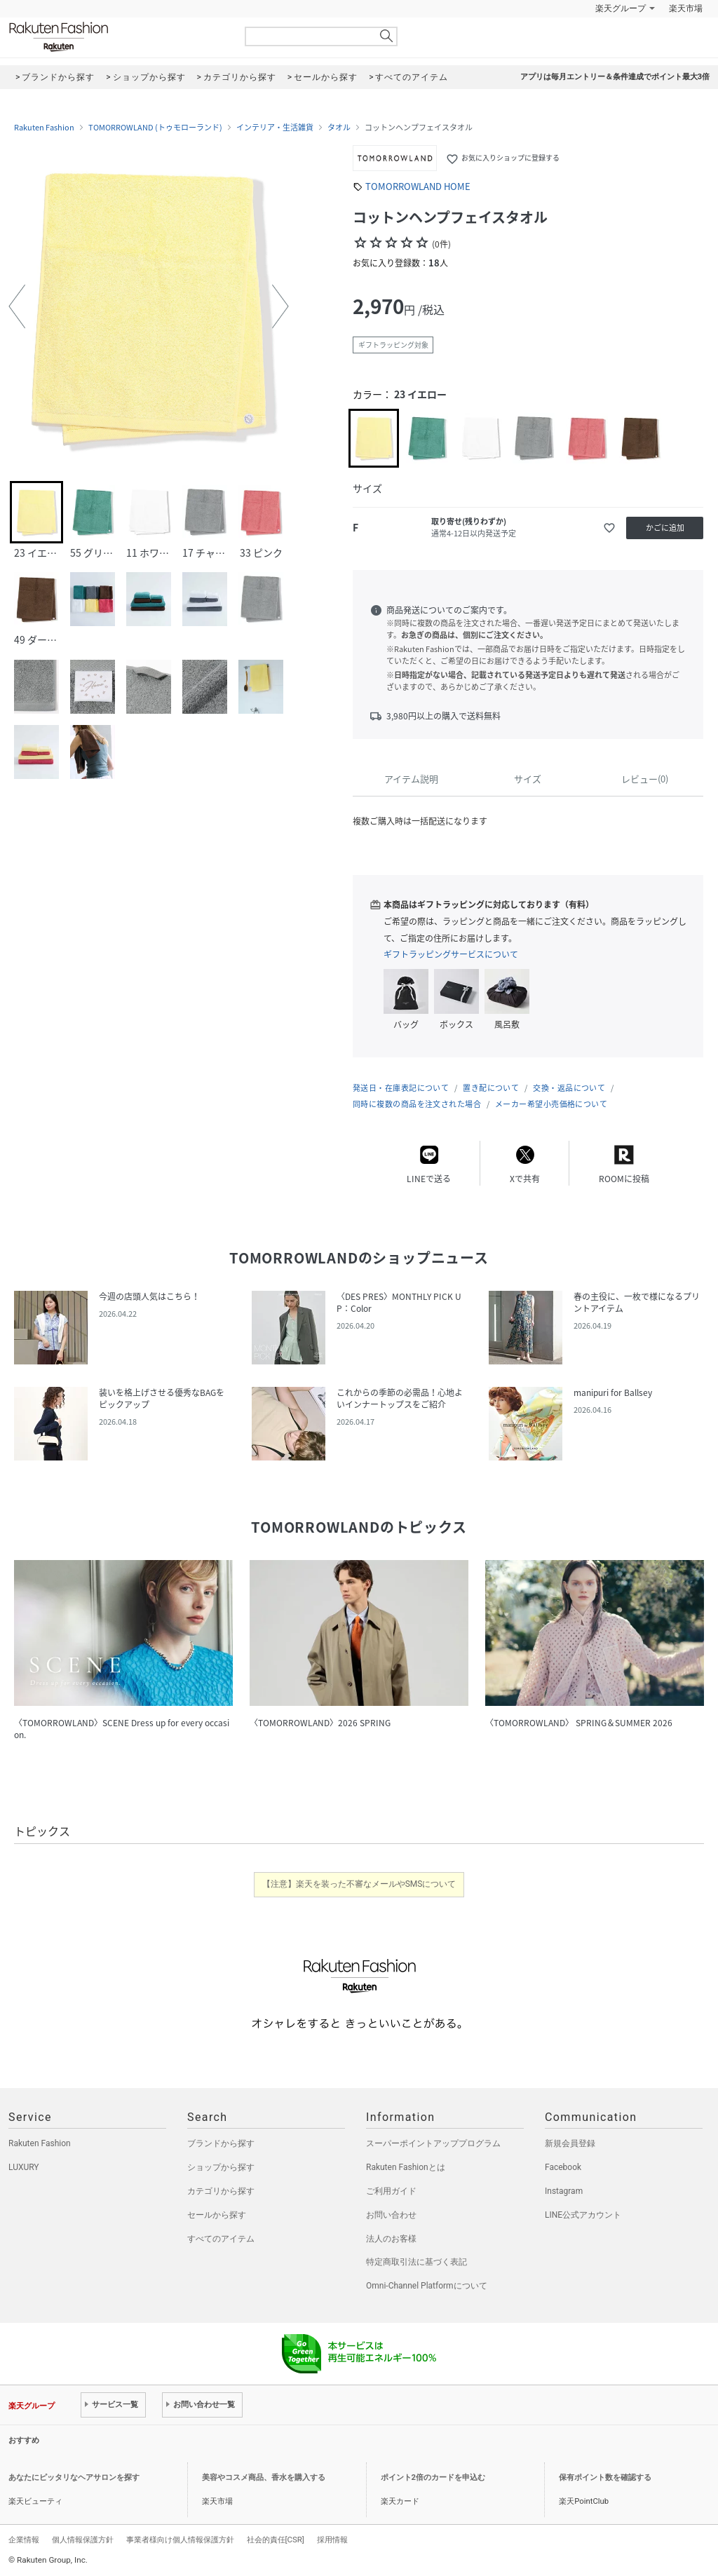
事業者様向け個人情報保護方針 (180, 2539)
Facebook (563, 2167)
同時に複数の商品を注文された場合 (417, 1104)
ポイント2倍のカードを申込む (433, 2477)
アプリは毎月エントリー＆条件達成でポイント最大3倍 (615, 76)
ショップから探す (221, 2167)
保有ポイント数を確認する (605, 2477)
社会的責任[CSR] (275, 2539)
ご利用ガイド (391, 2191)
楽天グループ (620, 8)
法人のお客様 (391, 2239)
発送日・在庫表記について (401, 1088)
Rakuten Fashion (117, 37)
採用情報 (332, 2539)
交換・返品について (569, 1088)
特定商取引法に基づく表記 (416, 2262)
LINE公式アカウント (583, 2215)
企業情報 (23, 2539)
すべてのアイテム (221, 2239)
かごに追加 (665, 528)
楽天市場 (686, 8)
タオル (339, 127)
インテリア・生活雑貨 (274, 127)
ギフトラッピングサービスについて (451, 954)
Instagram (564, 2191)
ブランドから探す (221, 2143)
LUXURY (23, 2167)
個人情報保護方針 (83, 2539)
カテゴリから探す (221, 2191)
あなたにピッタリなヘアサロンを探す (74, 2477)
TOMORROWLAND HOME (417, 186)
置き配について (491, 1088)
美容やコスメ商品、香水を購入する (263, 2477)
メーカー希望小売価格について (551, 1104)
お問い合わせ (391, 2215)
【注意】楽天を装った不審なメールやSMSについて (359, 1884)
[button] (17, 306)
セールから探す (216, 2215)
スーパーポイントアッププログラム (433, 2143)
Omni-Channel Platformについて (426, 2286)
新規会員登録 (570, 2143)
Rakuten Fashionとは (405, 2167)
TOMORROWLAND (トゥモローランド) (155, 127)
